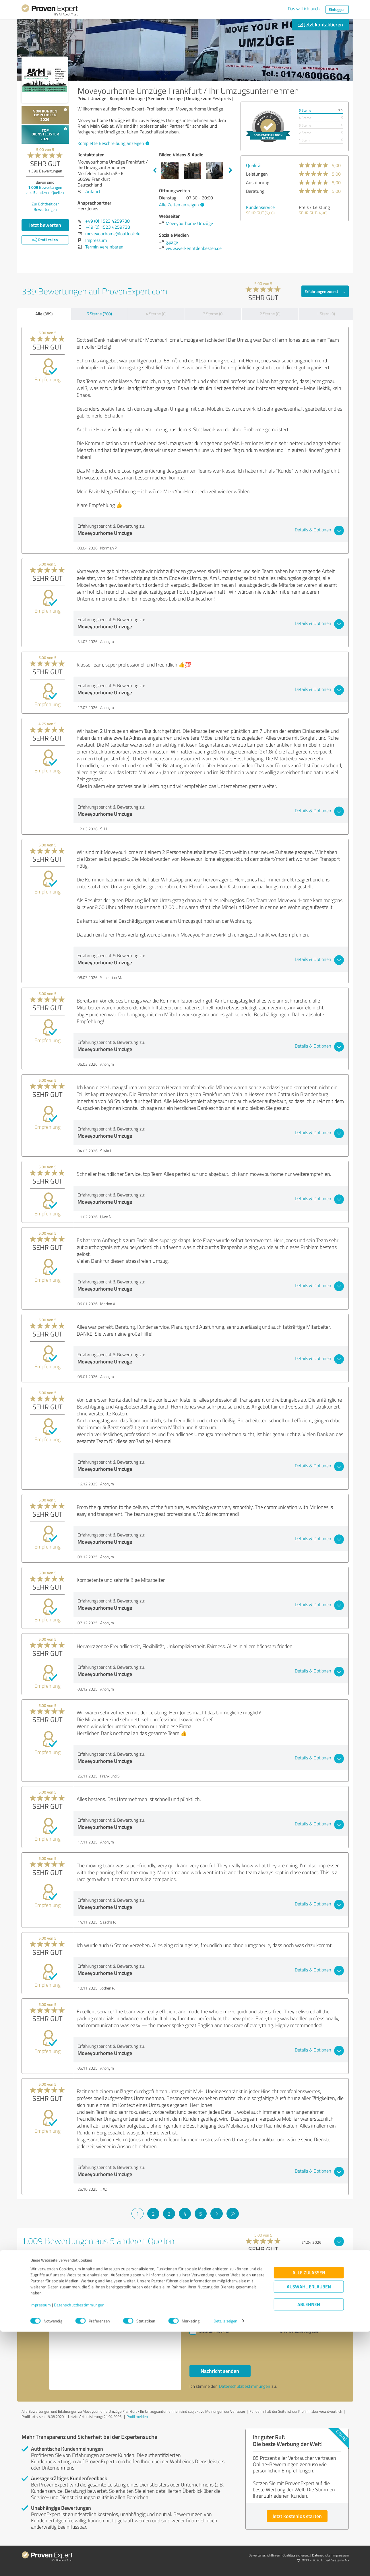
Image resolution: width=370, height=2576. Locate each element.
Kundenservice (260, 207)
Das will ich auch (304, 8)
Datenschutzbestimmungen (79, 2549)
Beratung (255, 191)
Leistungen (257, 174)
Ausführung (257, 182)
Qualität (254, 165)
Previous (155, 170)
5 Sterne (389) (99, 314)
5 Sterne (305, 110)
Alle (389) (44, 313)
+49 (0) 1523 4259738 (107, 221)
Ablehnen (308, 2548)
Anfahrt (92, 191)
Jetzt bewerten (45, 225)
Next (230, 170)
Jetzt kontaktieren (320, 24)
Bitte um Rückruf (214, 2331)
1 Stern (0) (326, 314)
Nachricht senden (220, 2371)
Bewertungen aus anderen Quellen (45, 189)
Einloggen (337, 9)
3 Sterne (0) (213, 314)
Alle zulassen (308, 2516)
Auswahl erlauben (309, 2531)
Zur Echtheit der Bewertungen (45, 206)
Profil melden (137, 2416)
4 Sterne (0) (156, 314)
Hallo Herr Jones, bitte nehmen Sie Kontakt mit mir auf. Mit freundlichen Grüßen (115, 2340)
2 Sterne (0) (270, 314)
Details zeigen (225, 2565)
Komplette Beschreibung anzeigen (113, 143)
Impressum (40, 2549)
